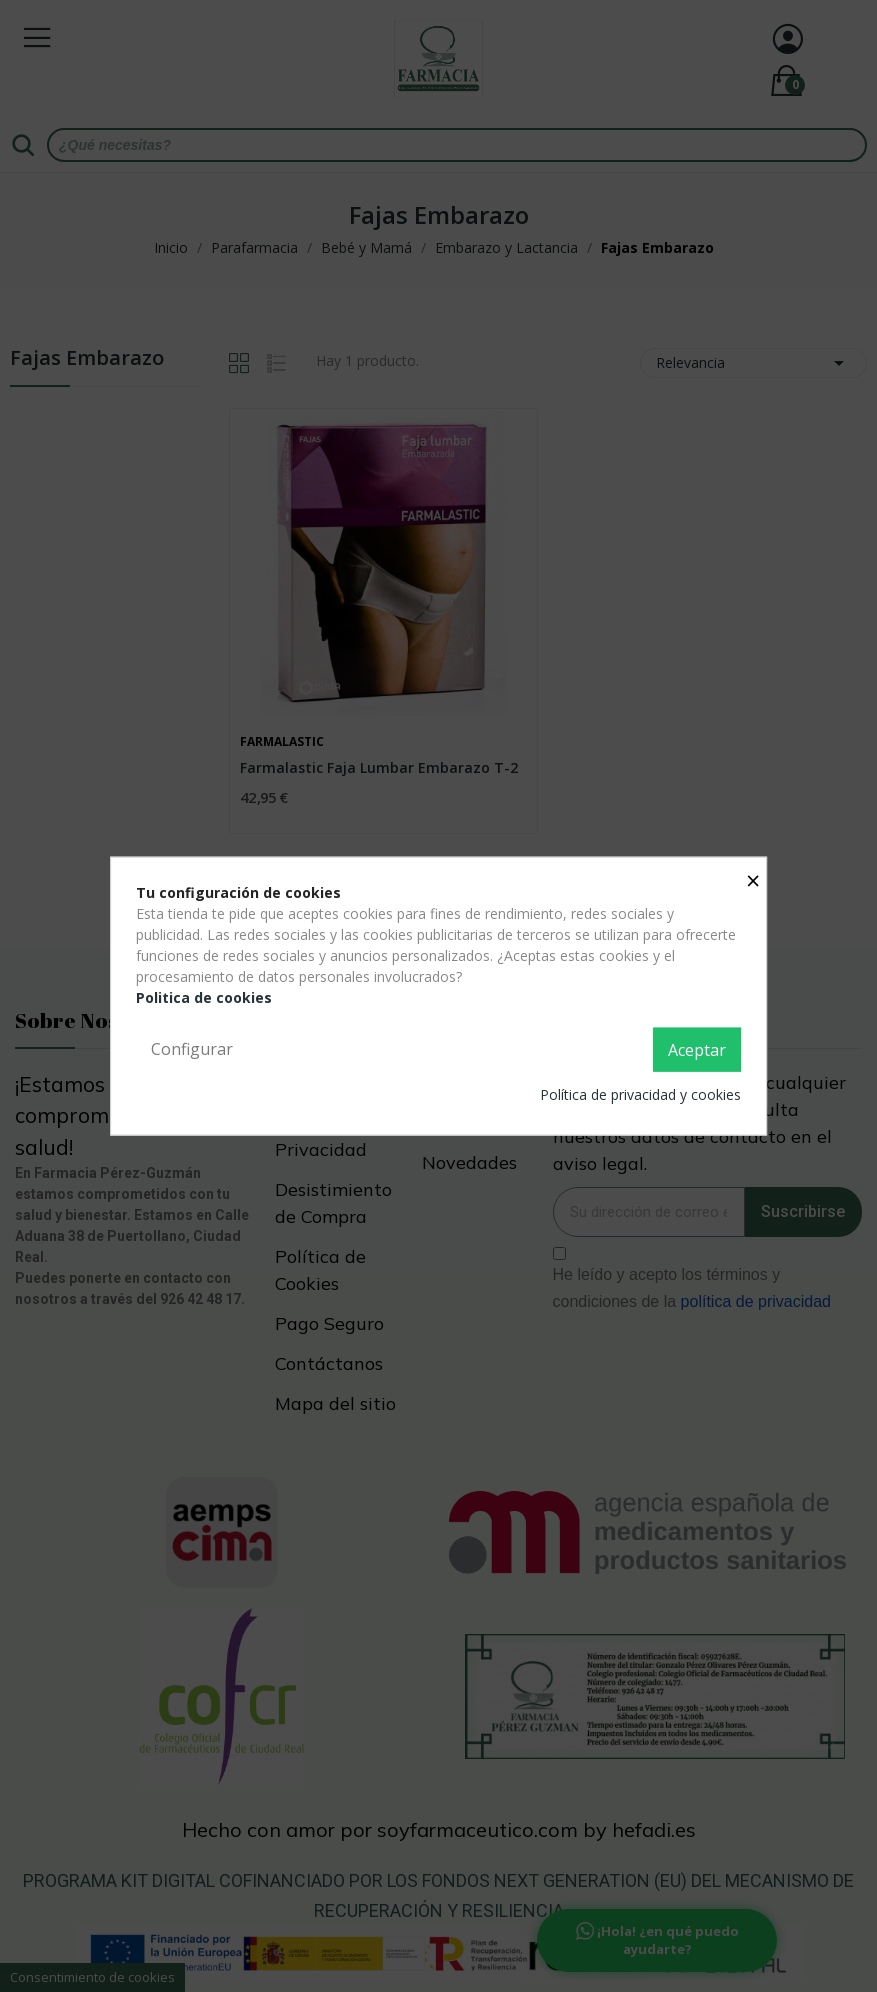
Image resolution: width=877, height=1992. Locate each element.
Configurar (192, 1049)
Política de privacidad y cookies (640, 1093)
